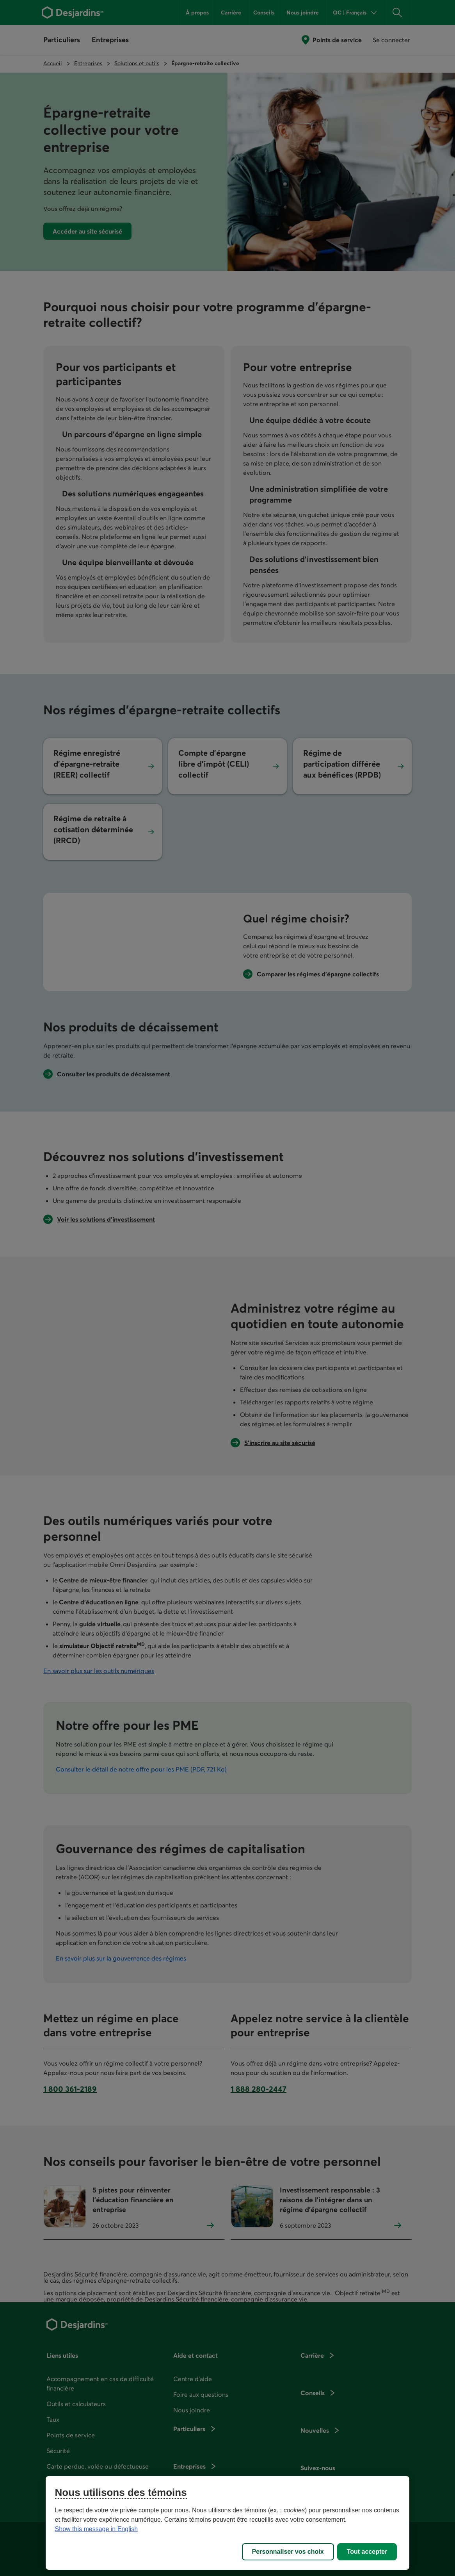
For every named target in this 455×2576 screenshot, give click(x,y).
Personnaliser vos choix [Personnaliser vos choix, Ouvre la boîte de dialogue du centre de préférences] (288, 2551)
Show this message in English (96, 2529)
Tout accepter (367, 2551)
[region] (228, 2523)
